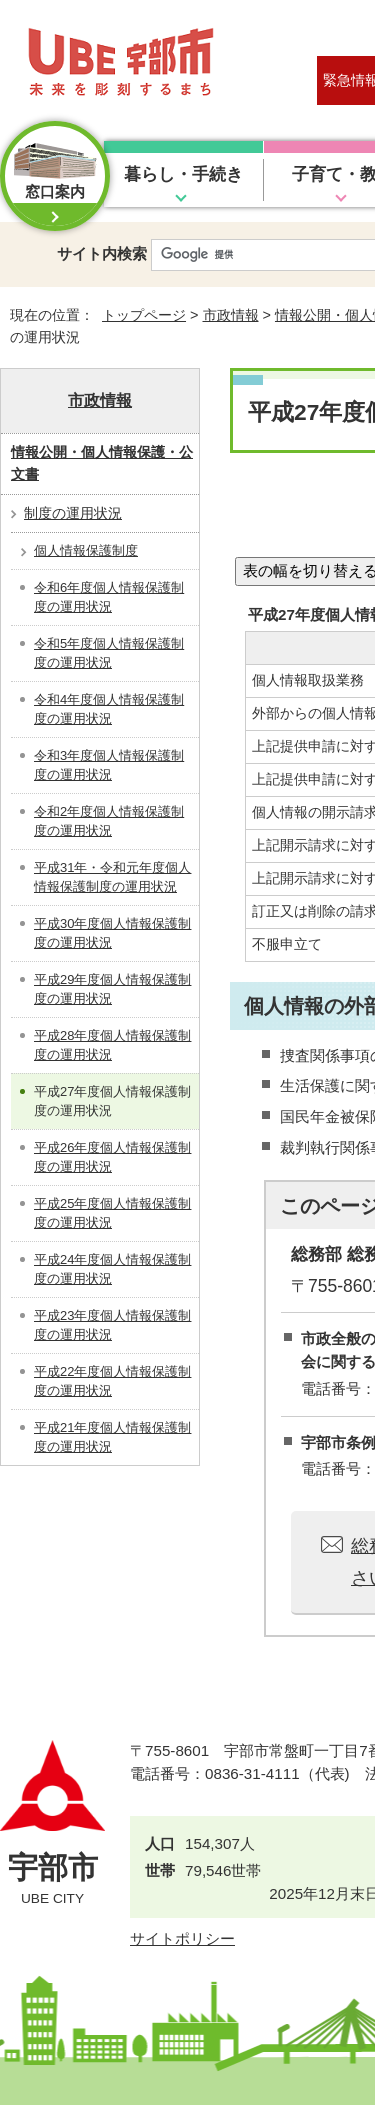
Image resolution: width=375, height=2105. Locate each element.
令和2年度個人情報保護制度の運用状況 (109, 821)
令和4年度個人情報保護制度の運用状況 (109, 709)
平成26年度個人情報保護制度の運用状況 (112, 1157)
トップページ (144, 315)
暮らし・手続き (183, 174)
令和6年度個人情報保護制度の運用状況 (109, 597)
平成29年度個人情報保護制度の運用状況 (112, 989)
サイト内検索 (102, 253)
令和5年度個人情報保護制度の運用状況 (109, 653)
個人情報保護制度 (86, 550)
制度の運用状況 (73, 513)
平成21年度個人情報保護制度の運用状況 (112, 1437)
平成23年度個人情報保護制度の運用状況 (112, 1325)
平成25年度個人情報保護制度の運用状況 (112, 1213)
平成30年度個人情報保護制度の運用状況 (112, 933)
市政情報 (231, 315)
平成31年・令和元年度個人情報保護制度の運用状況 (112, 877)
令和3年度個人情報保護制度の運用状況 (109, 765)
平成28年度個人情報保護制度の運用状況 (112, 1045)
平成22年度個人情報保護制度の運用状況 (112, 1381)
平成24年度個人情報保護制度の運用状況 (112, 1269)
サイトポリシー (182, 1938)
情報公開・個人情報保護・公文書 (102, 463)
